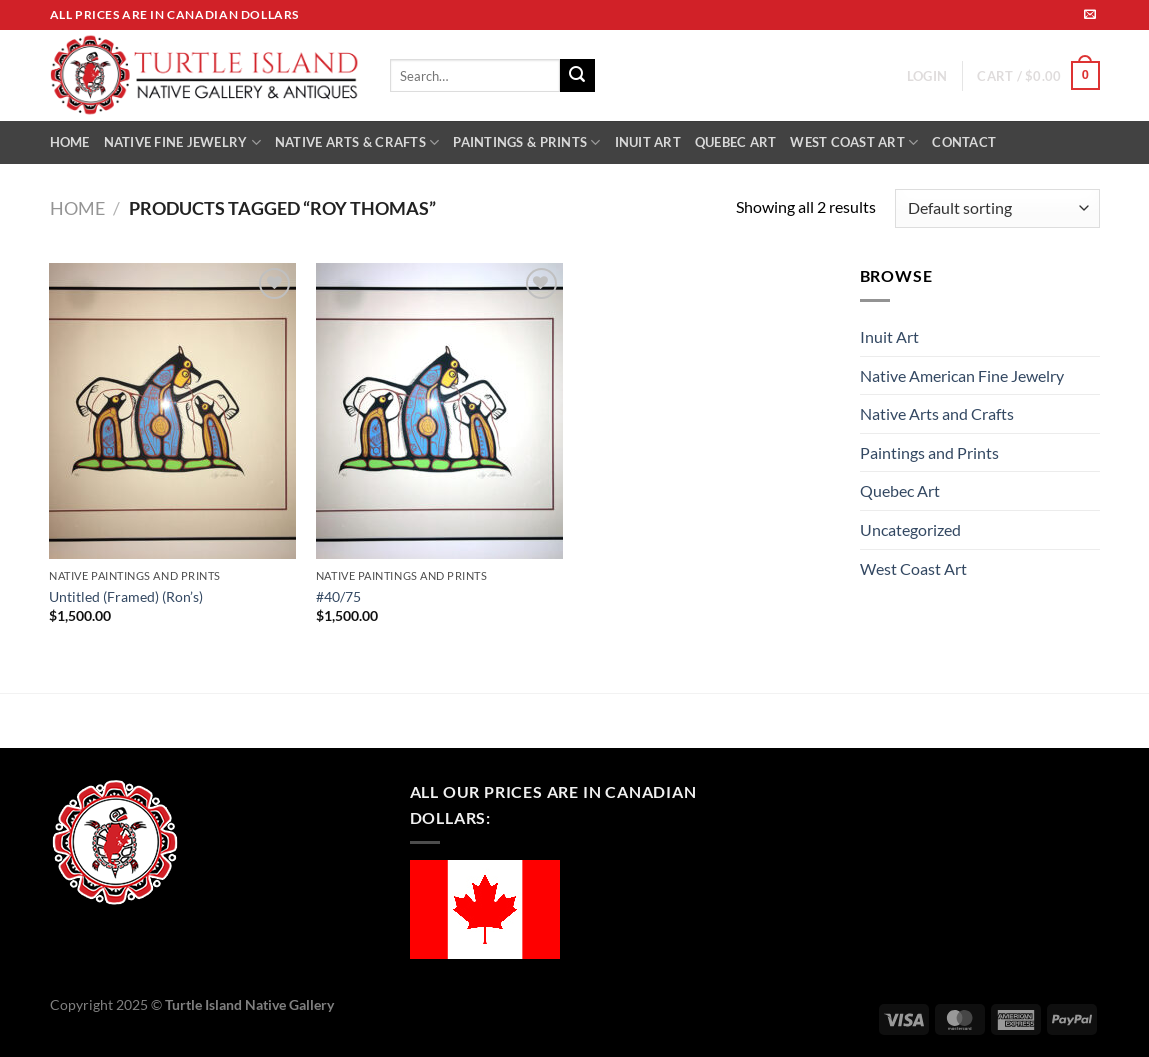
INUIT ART (648, 142)
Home (77, 208)
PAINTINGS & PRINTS (526, 142)
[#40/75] (439, 411)
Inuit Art (889, 336)
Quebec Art (900, 490)
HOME (70, 142)
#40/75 (338, 596)
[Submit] (577, 76)
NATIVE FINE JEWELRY (182, 142)
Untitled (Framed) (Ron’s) (126, 596)
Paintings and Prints (929, 452)
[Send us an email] (1090, 15)
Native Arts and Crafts (937, 413)
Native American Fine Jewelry (962, 375)
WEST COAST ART (854, 142)
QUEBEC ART (736, 142)
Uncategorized (910, 529)
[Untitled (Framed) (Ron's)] (172, 411)
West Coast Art (913, 568)
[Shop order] (997, 208)
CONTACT (964, 142)
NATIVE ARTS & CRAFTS (357, 142)
